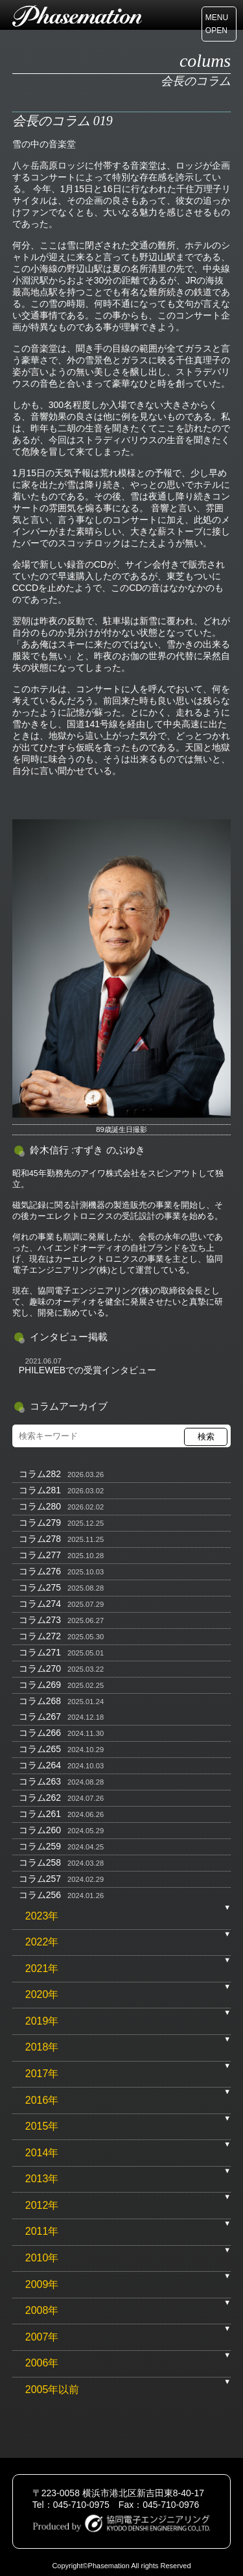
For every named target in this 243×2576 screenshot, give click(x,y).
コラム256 (40, 1895)
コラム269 (40, 1684)
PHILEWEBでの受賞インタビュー (87, 1370)
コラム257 (40, 1878)
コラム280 (40, 1506)
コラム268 (40, 1701)
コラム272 (40, 1636)
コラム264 (40, 1765)
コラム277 (40, 1555)
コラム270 (40, 1668)
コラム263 (40, 1781)
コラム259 (40, 1846)
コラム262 (40, 1797)
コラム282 (40, 1474)
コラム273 (40, 1620)
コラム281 (40, 1490)
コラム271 (40, 1652)
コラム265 (40, 1749)
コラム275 (40, 1587)
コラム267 (40, 1716)
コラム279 (40, 1522)
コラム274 (40, 1603)
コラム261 (40, 1814)
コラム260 (40, 1830)
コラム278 (40, 1539)
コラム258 (40, 1862)
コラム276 (40, 1571)
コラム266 (40, 1732)
